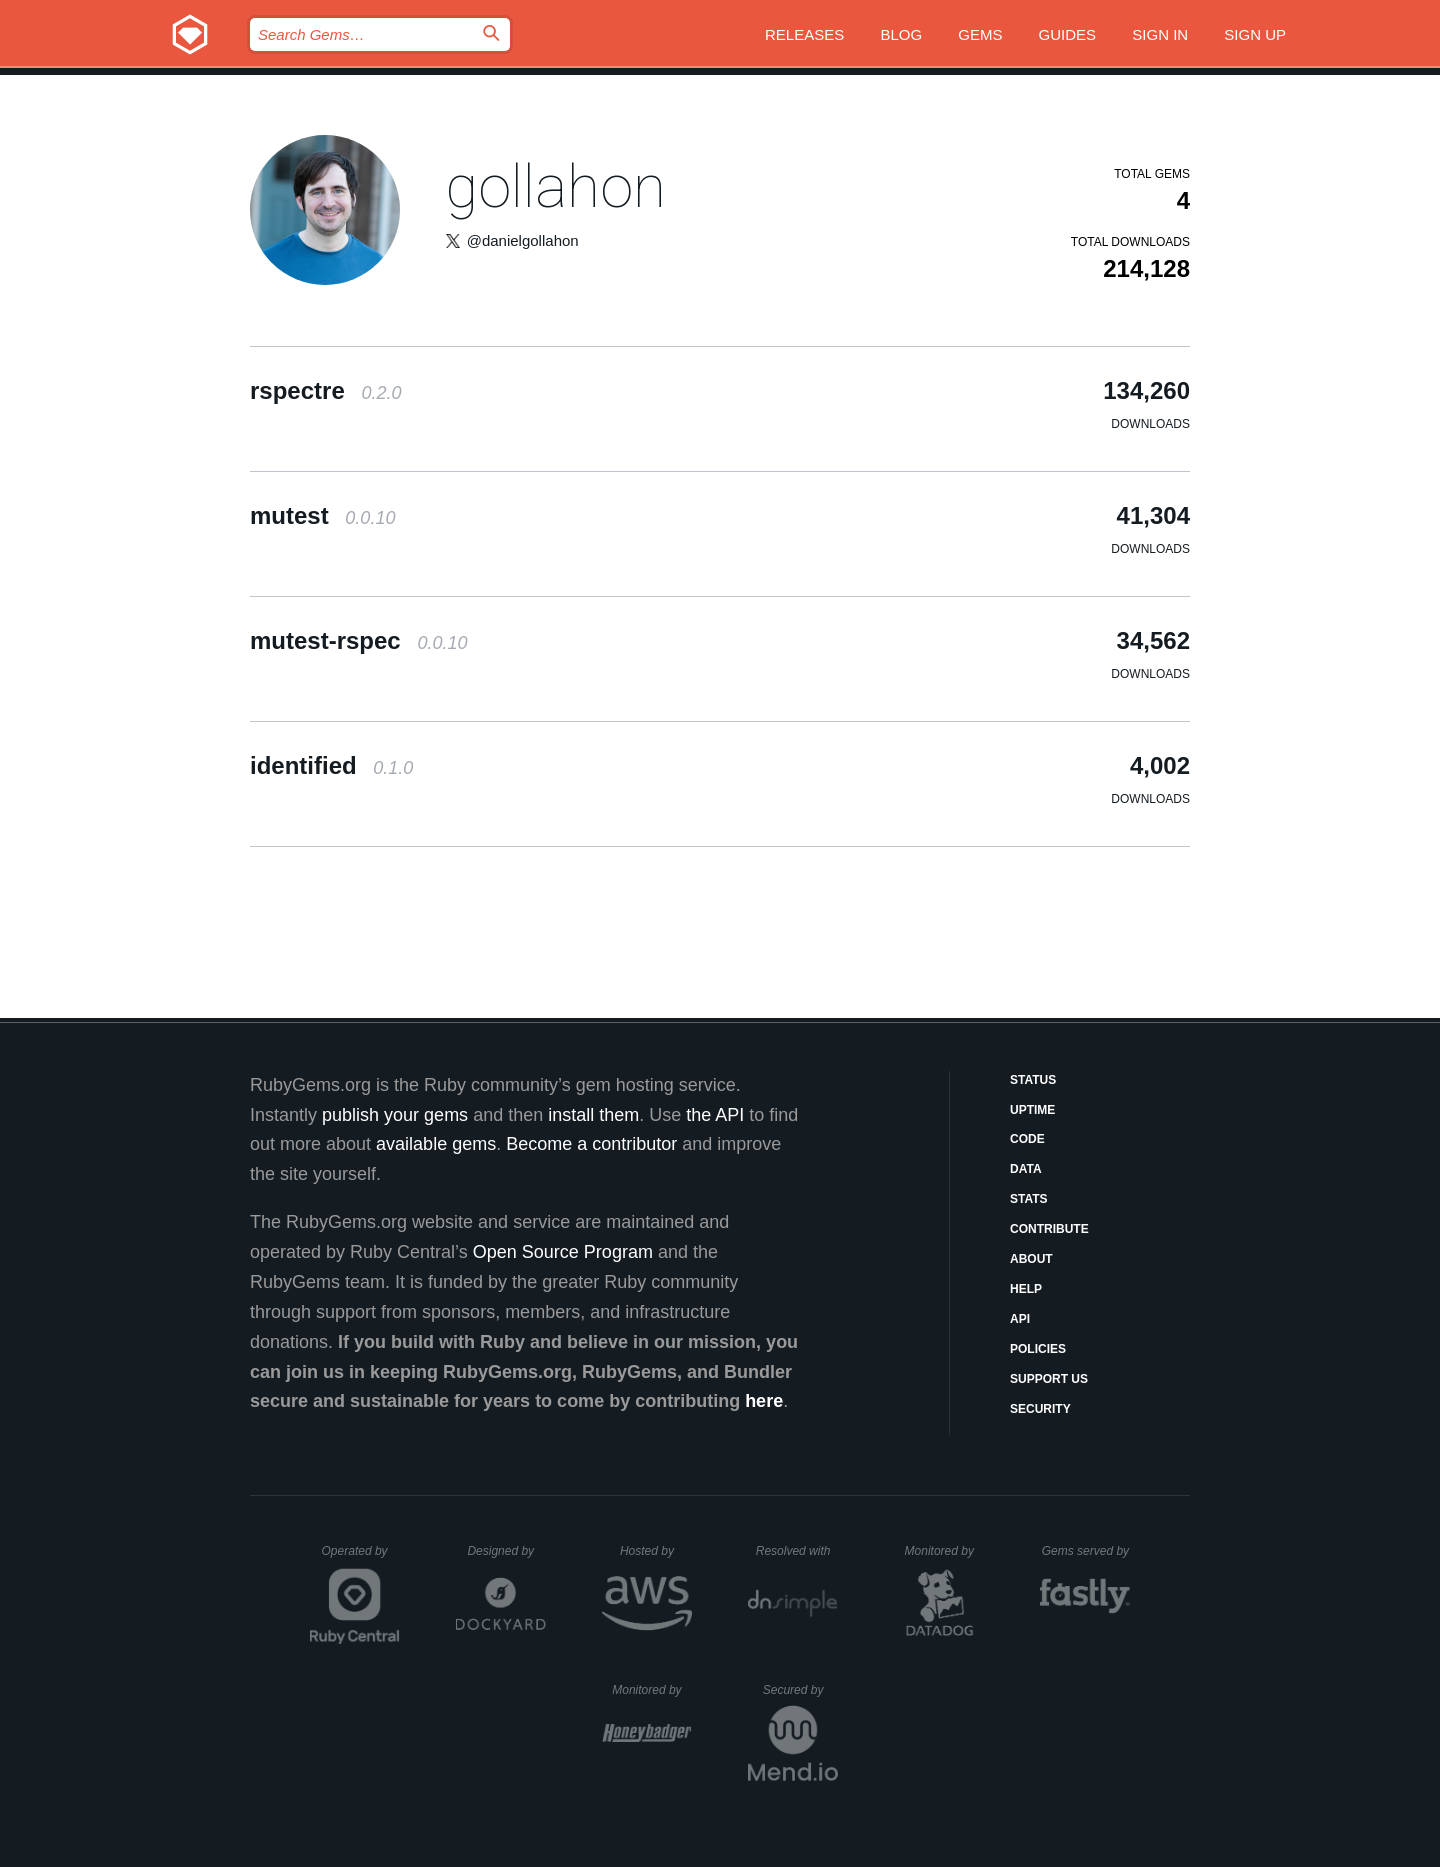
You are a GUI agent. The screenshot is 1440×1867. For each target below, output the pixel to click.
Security (1040, 1409)
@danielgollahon (523, 240)
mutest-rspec (358, 640)
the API (715, 1115)
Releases (804, 34)
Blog (901, 34)
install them (593, 1115)
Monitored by (945, 1551)
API (1020, 1319)
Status (1033, 1080)
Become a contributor (591, 1144)
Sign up (1255, 34)
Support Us (1049, 1379)
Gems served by (1086, 1551)
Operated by (361, 1558)
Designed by (506, 1551)
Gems (980, 34)
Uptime (1032, 1110)
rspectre (325, 390)
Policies (1038, 1349)
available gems (436, 1144)
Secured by (800, 1690)
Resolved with (797, 1551)
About (1031, 1259)
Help (1026, 1289)
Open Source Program (563, 1252)
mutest (322, 515)
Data (1026, 1169)
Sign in (1160, 34)
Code (1027, 1139)
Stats (1029, 1199)
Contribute (1049, 1229)
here (764, 1401)
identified (331, 765)
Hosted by (656, 1551)
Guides (1068, 34)
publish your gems (395, 1115)
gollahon (555, 186)
